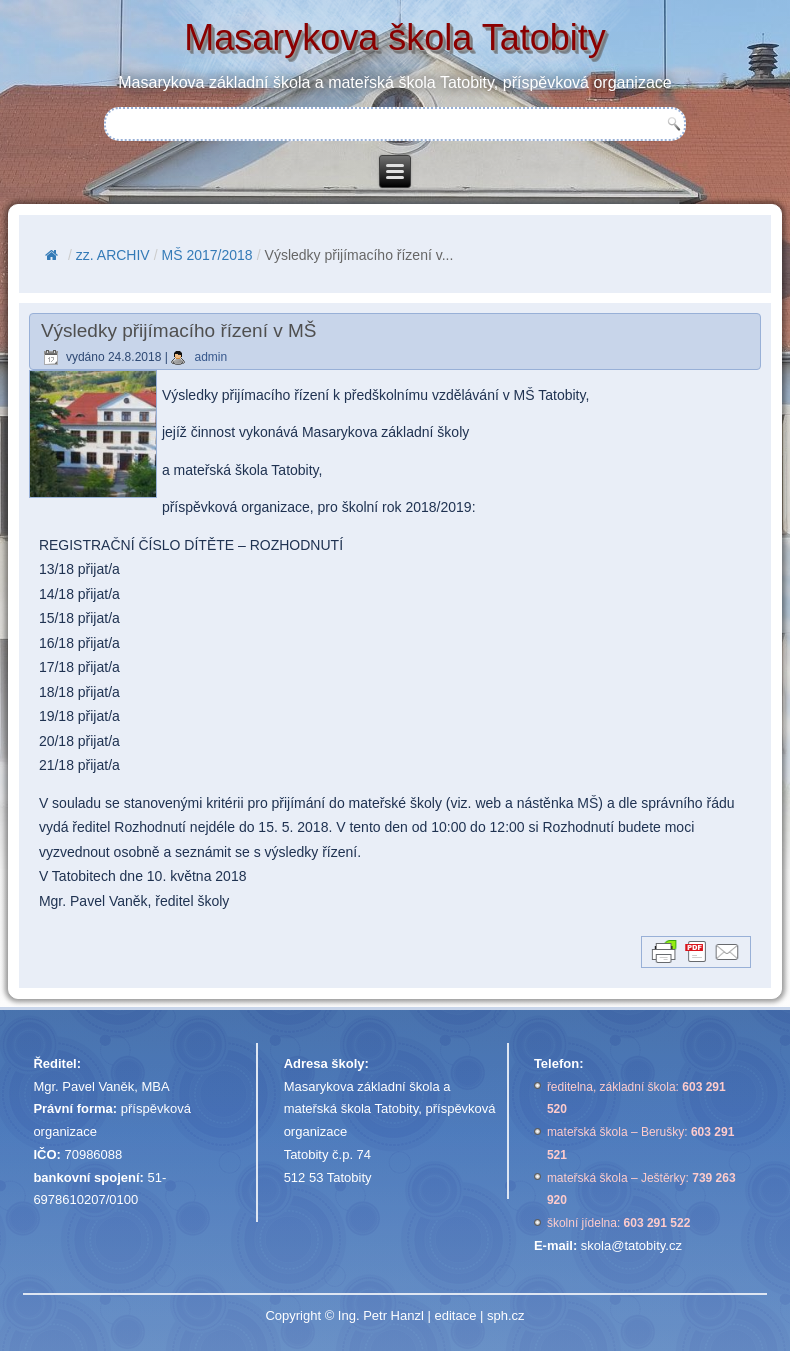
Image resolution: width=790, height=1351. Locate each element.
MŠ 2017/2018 (207, 255)
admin (210, 357)
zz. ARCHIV (113, 255)
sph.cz (506, 1315)
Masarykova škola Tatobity (395, 37)
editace (455, 1315)
